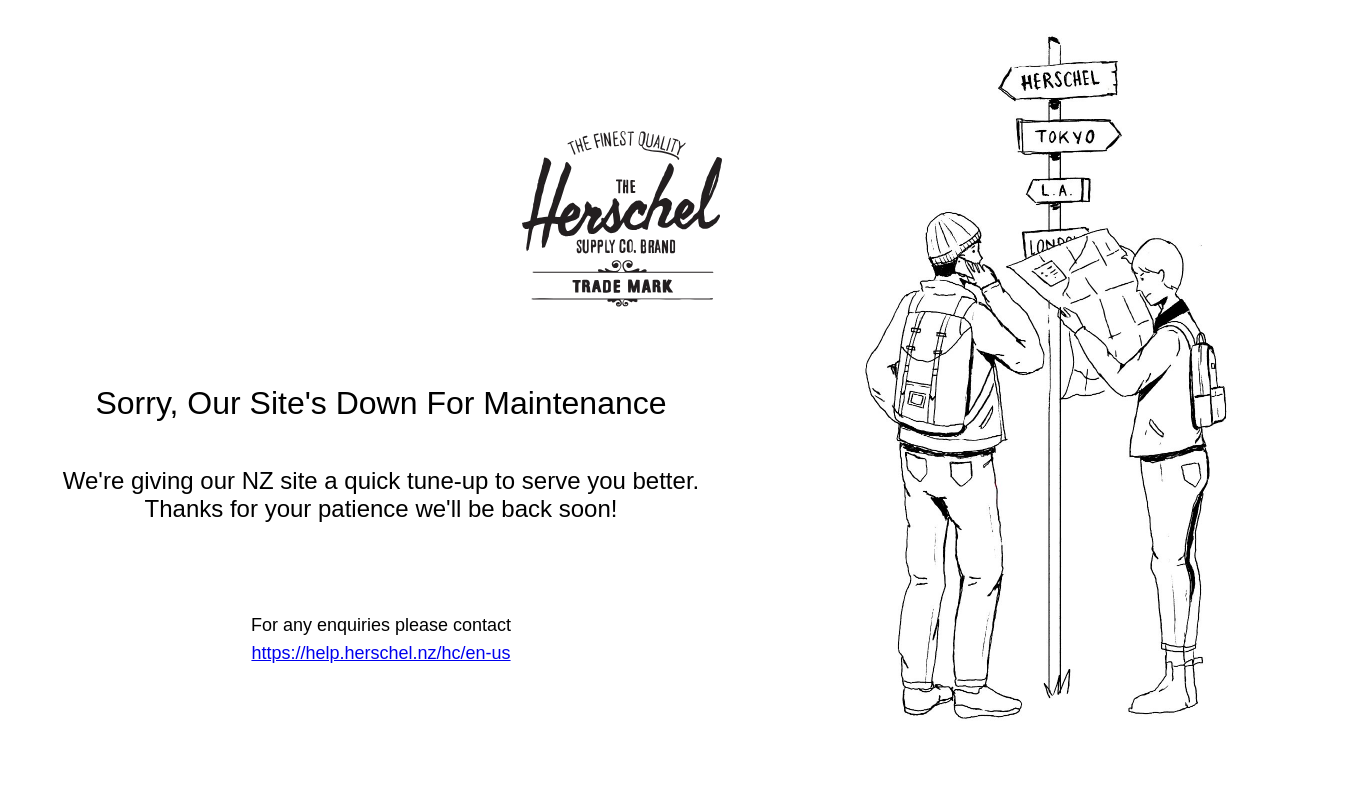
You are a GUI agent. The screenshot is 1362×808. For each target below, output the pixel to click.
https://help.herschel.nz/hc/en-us (380, 653)
